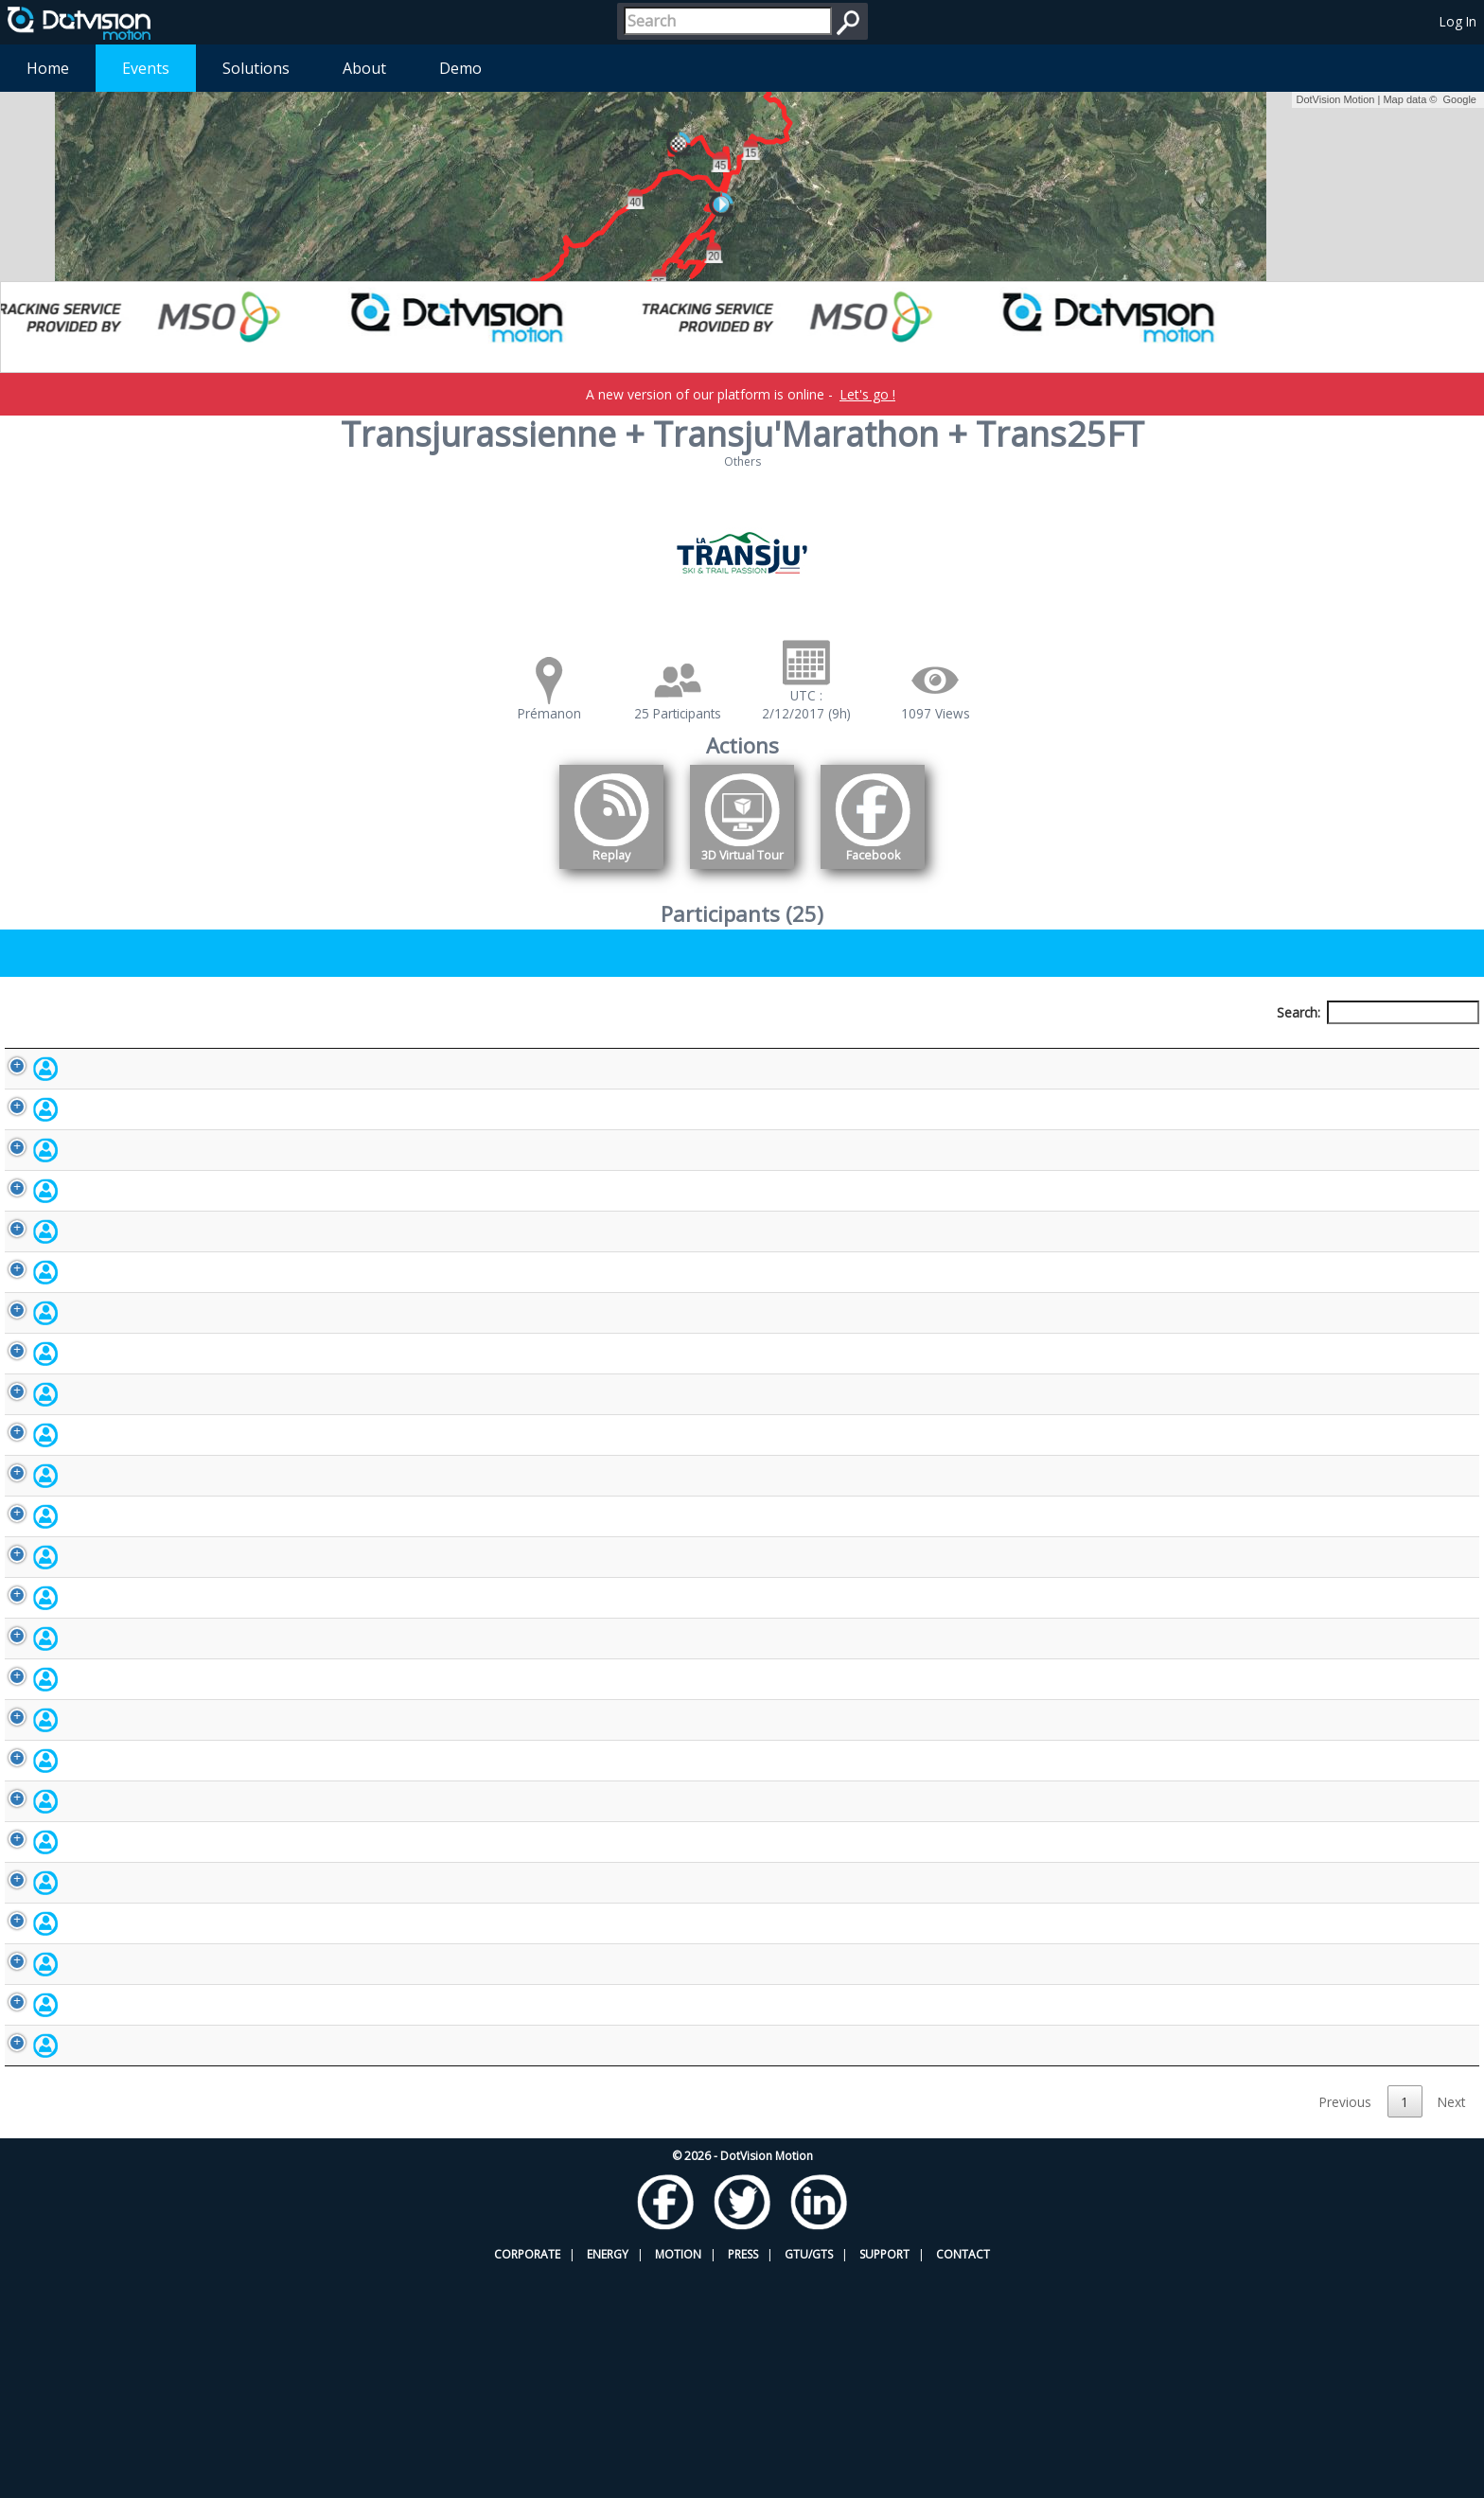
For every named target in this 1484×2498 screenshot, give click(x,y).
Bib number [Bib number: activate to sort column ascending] (596, 1047)
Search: (1378, 1012)
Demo (460, 68)
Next (1451, 2327)
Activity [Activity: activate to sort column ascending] (1185, 1047)
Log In (1458, 21)
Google (1459, 99)
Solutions (256, 68)
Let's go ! (867, 394)
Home (47, 68)
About (364, 68)
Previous (1345, 2327)
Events (145, 68)
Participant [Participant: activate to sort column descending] (162, 1047)
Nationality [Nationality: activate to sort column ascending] (855, 1047)
